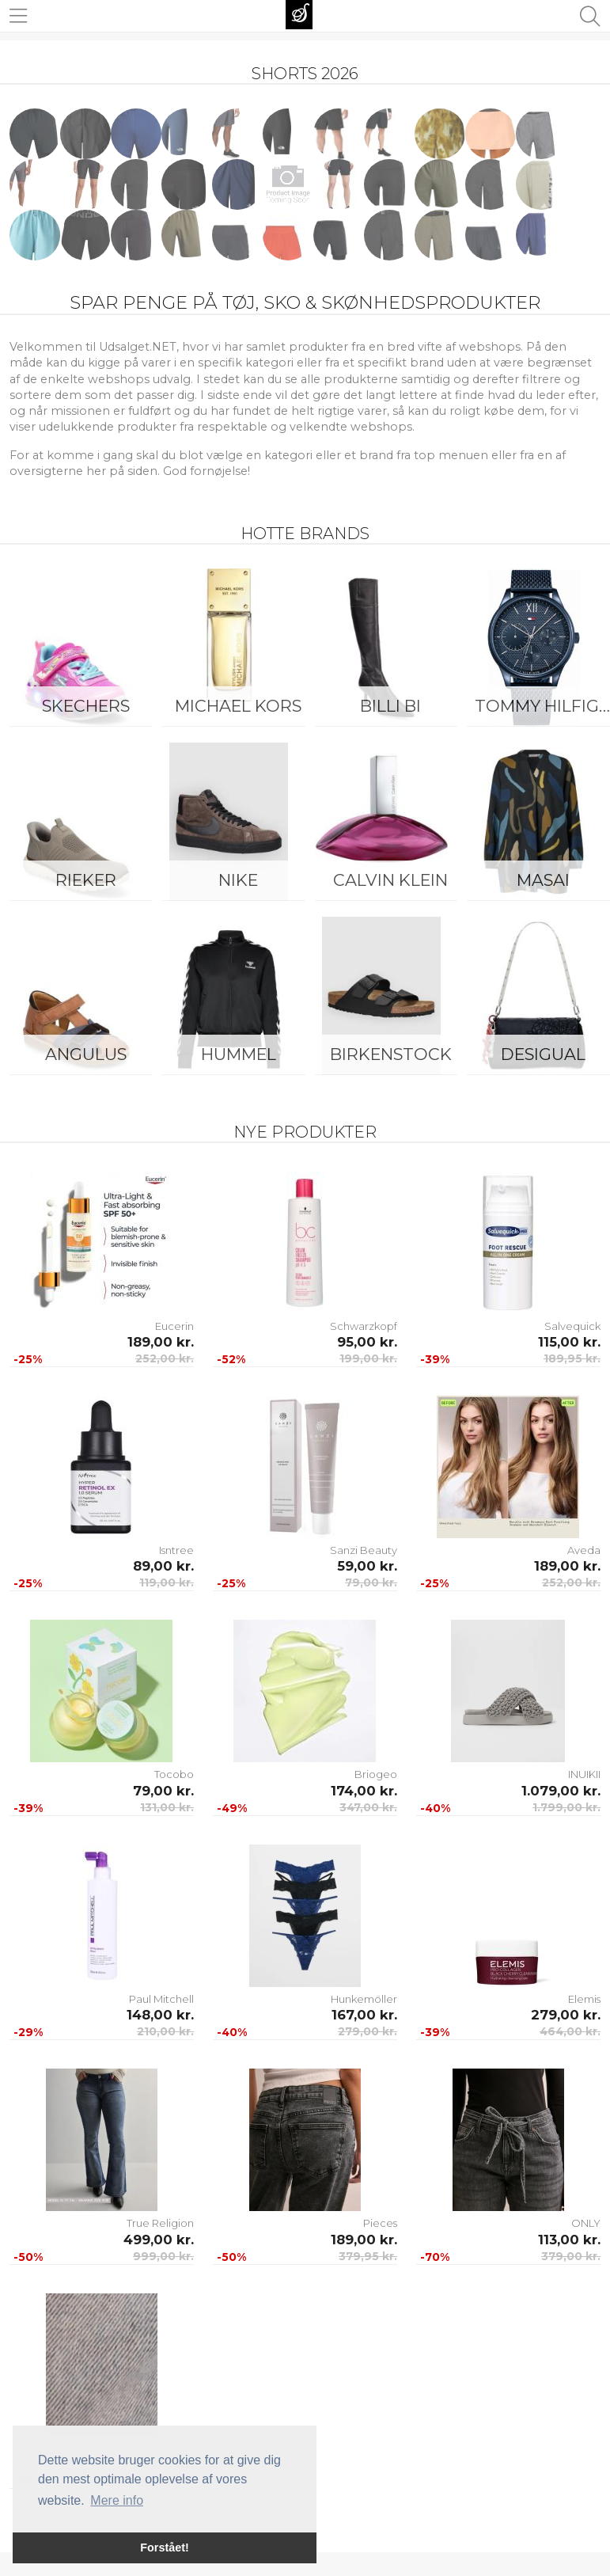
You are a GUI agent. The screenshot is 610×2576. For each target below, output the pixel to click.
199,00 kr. (368, 1358)
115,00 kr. (569, 1342)
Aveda (584, 1550)
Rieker (85, 880)
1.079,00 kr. (561, 1791)
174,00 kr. (364, 1791)
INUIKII (584, 1774)
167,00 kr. (364, 2015)
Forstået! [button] (164, 2547)
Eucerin (174, 1326)
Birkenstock (391, 1054)
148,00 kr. (160, 2015)
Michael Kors (238, 706)
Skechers (86, 706)
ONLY (586, 2223)
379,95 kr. (368, 2256)
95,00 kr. (367, 1342)
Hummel (238, 1054)
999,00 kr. (163, 2256)
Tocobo (174, 1774)
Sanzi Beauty (363, 1550)
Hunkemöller (364, 1999)
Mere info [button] (116, 2500)
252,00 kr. (164, 1358)
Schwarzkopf (363, 1326)
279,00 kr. (367, 2031)
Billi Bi (390, 706)
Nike (238, 880)
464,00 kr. (570, 2031)
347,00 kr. (368, 1807)
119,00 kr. (166, 1582)
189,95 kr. (572, 1358)
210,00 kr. (165, 2031)
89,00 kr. (163, 1566)
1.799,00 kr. (566, 1807)
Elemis (584, 1999)
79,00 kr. (371, 1582)
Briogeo (375, 1774)
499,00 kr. (158, 2239)
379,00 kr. (571, 2256)
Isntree (176, 1550)
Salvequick (572, 1326)
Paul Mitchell (161, 1999)
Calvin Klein (390, 880)
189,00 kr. (160, 1342)
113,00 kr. (569, 2239)
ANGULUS (86, 1054)
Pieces (380, 2223)
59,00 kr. (367, 1566)
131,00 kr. (167, 1807)
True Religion (160, 2223)
